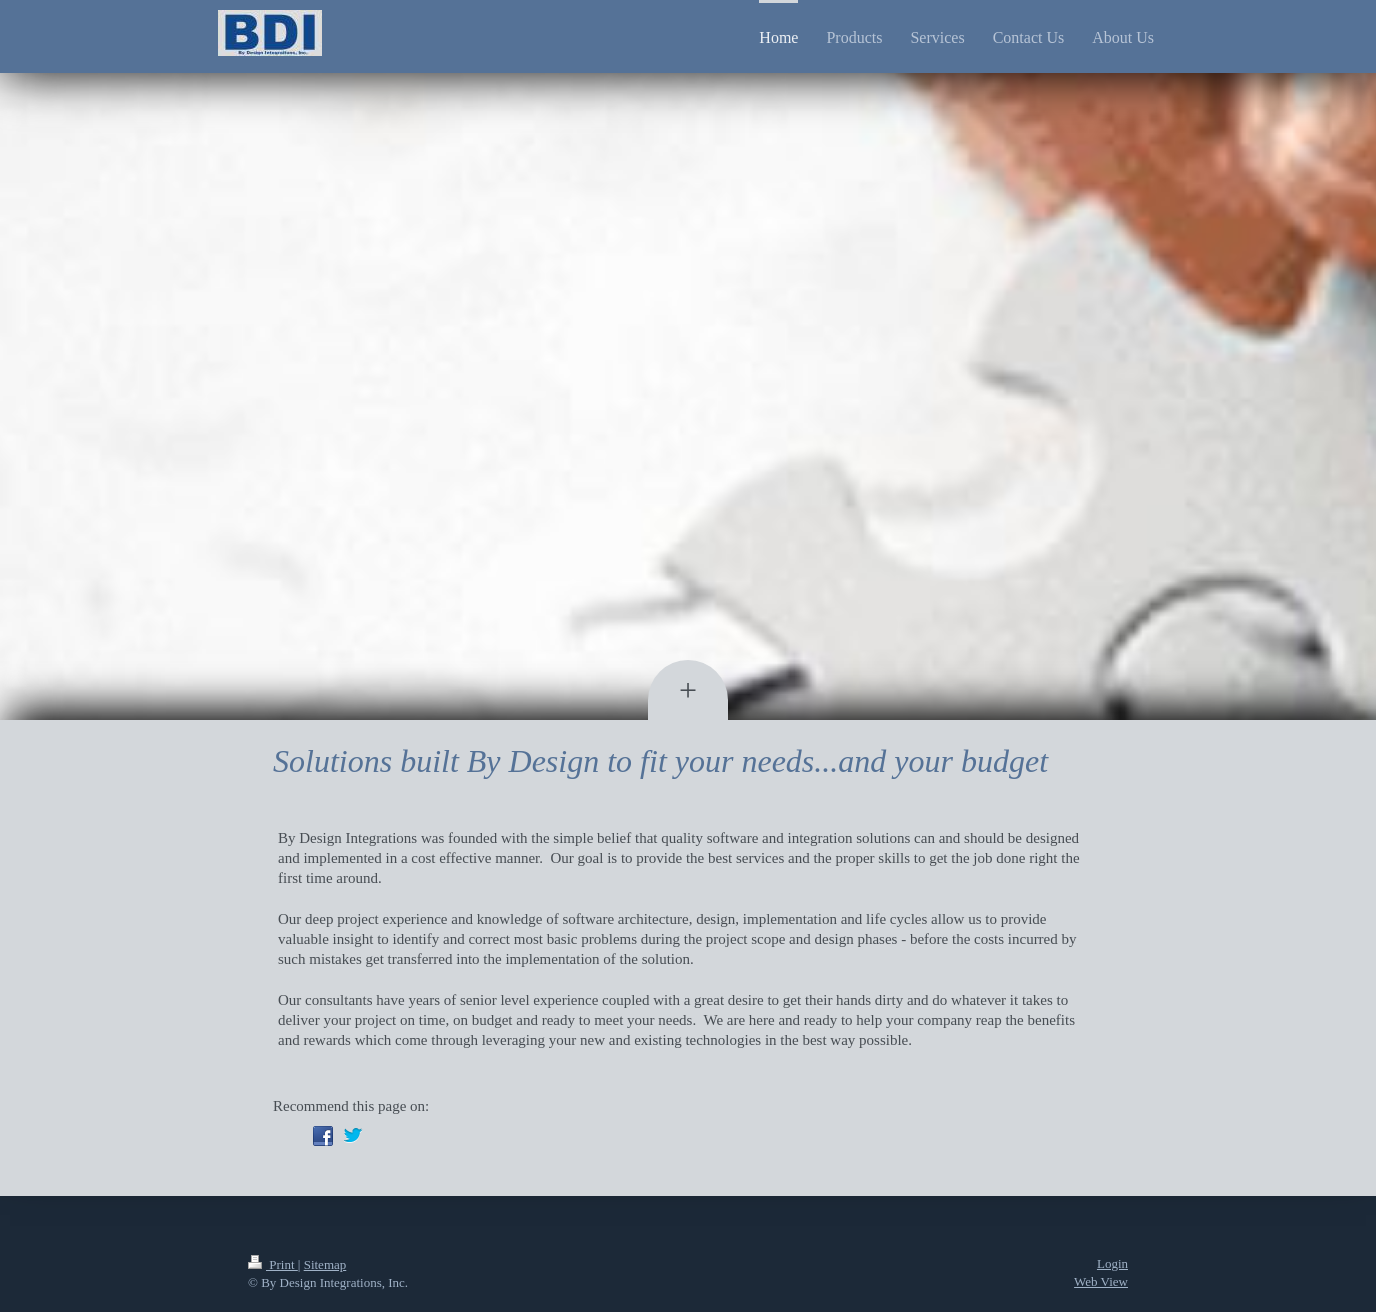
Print (273, 1264)
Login (1112, 1263)
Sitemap (325, 1264)
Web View (1101, 1281)
